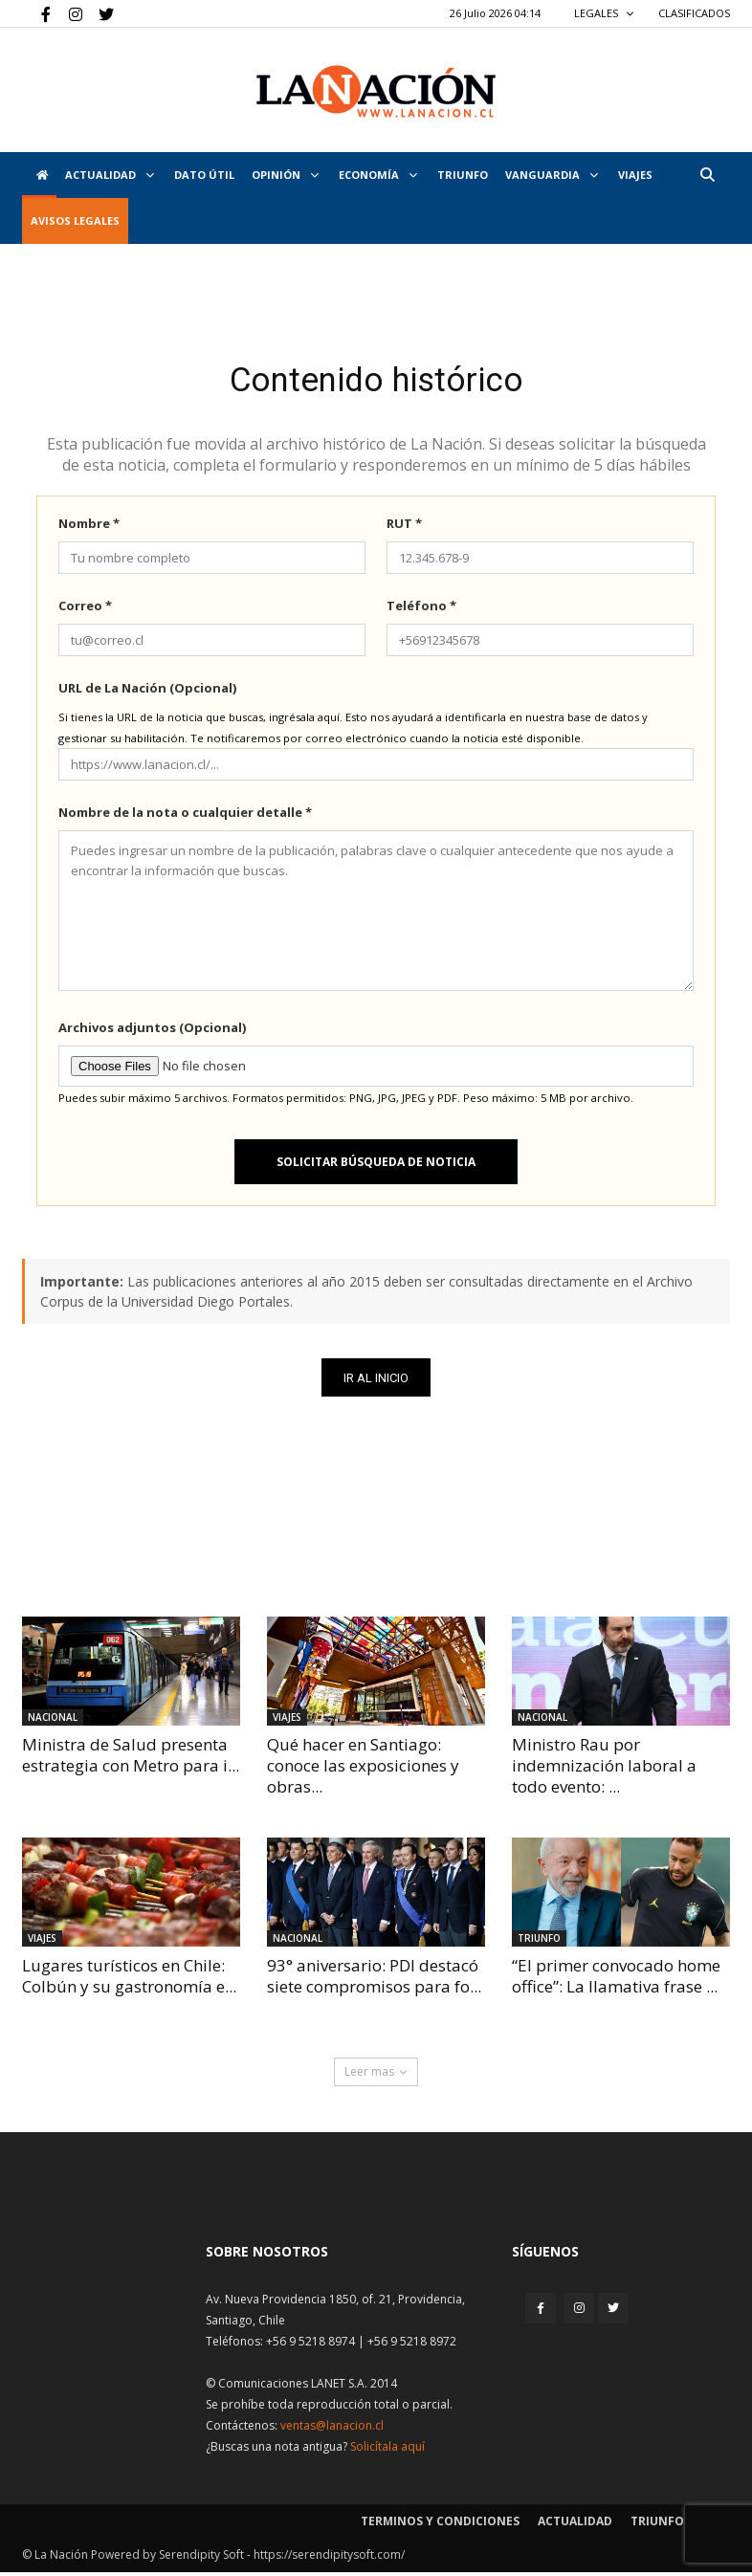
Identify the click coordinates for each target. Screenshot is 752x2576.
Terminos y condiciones (440, 2525)
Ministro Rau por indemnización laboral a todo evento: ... (604, 1770)
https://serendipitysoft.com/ (329, 2558)
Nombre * (89, 527)
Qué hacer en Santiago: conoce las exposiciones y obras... (363, 1770)
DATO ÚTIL (204, 174)
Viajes (287, 1721)
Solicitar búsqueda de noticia (376, 1165)
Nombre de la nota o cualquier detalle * (185, 816)
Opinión (285, 174)
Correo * (85, 609)
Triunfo (462, 174)
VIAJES (635, 174)
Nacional (52, 1721)
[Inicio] (39, 175)
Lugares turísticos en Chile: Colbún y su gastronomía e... (129, 1980)
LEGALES (604, 13)
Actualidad (109, 174)
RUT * (404, 527)
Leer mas (376, 2075)
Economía (378, 174)
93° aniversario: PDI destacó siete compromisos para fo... (374, 1980)
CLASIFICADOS (694, 13)
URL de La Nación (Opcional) (147, 691)
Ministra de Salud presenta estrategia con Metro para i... (130, 1759)
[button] (707, 174)
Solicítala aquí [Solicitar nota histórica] (387, 2450)
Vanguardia (551, 174)
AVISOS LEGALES (75, 220)
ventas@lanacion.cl (332, 2429)
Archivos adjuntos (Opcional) (152, 1031)
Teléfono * (421, 609)
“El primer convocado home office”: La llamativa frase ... (616, 1980)
